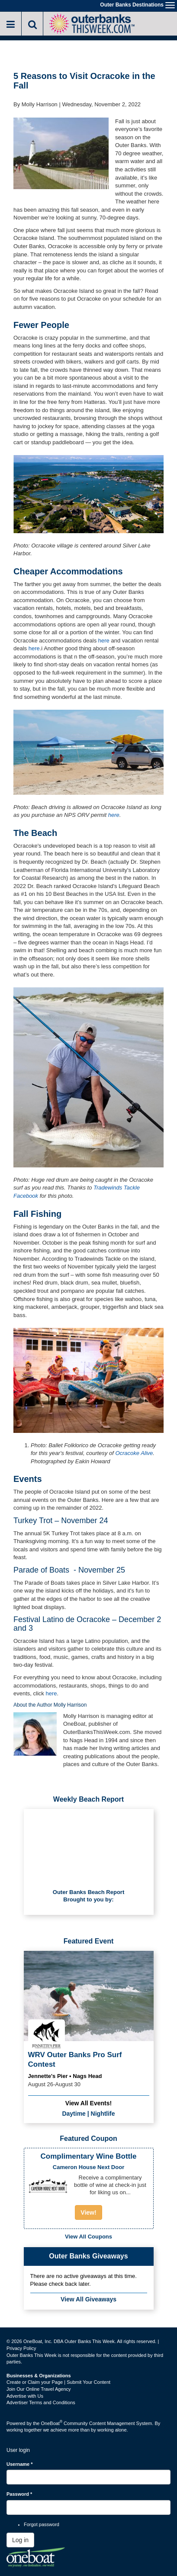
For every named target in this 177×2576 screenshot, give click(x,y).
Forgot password (41, 2524)
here (103, 640)
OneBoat (52, 2423)
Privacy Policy (21, 2348)
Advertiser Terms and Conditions (40, 2402)
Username (19, 2464)
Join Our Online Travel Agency (38, 2389)
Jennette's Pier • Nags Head (65, 2076)
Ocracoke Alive (134, 1453)
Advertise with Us (24, 2396)
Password (19, 2494)
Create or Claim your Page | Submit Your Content (58, 2382)
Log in (20, 2540)
